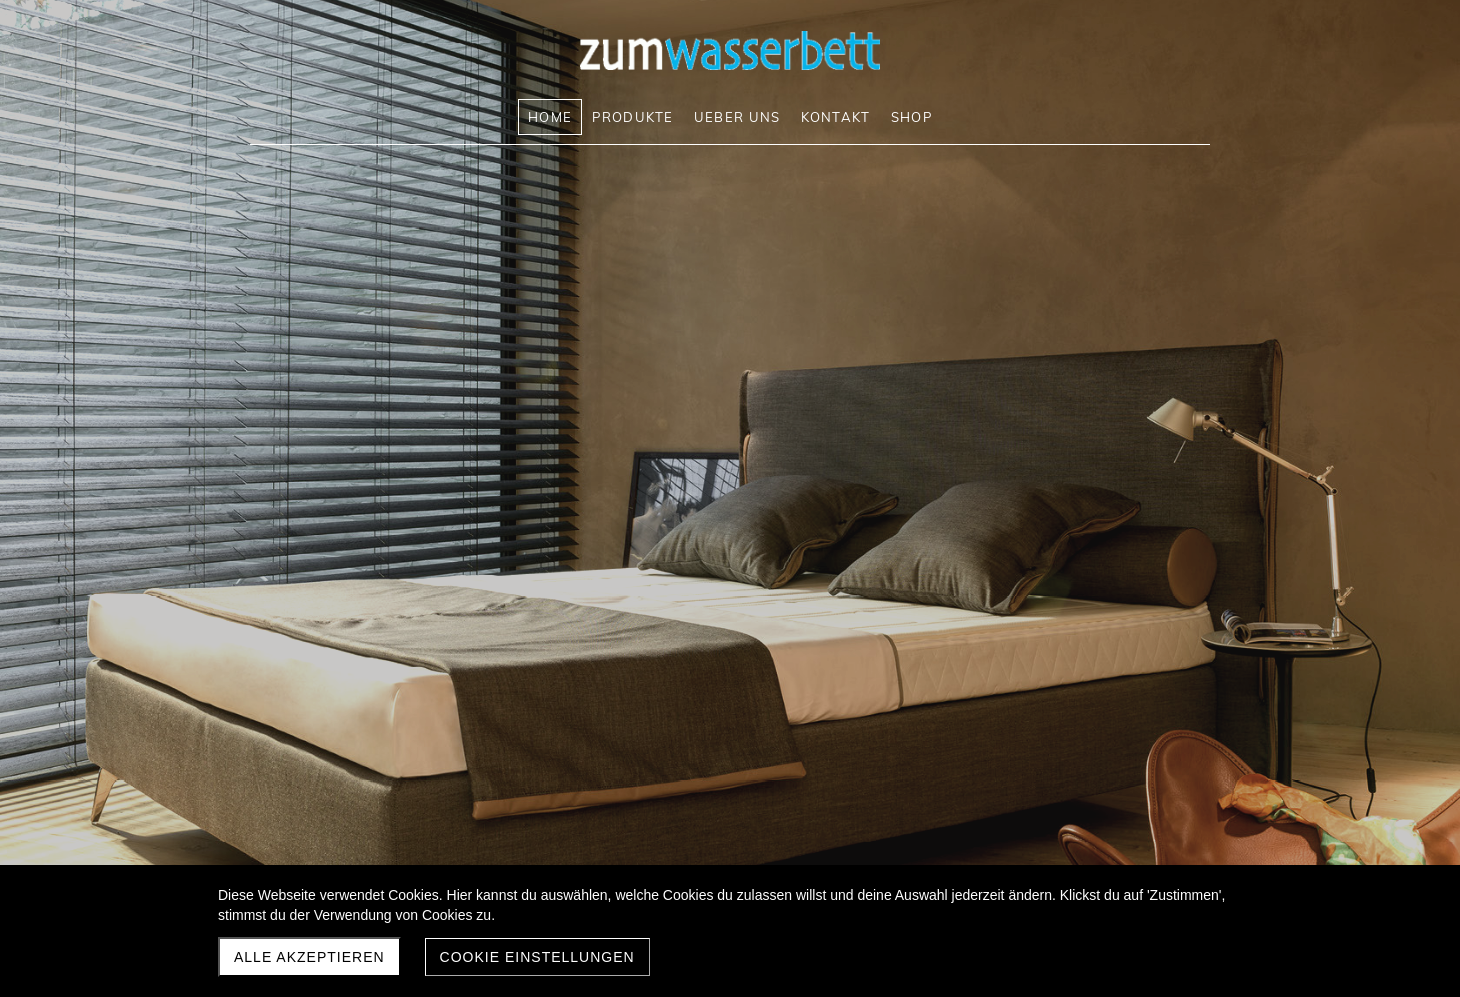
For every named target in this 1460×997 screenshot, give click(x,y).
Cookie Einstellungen (537, 957)
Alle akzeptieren (309, 957)
